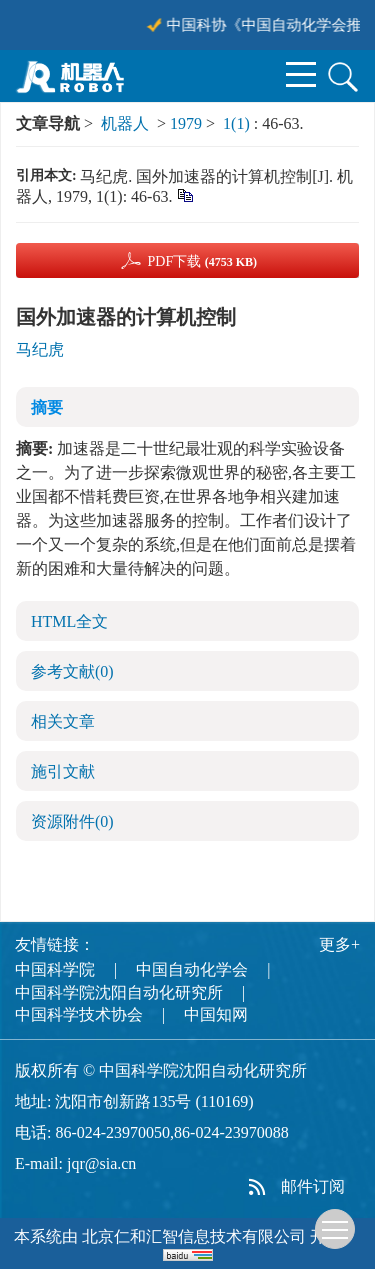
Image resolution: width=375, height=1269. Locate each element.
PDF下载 (202, 261)
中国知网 (216, 1014)
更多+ (339, 944)
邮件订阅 (313, 1186)
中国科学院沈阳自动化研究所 (119, 992)
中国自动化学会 (192, 969)
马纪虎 (40, 349)
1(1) (238, 123)
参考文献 (72, 671)
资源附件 (72, 821)
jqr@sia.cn (101, 1163)
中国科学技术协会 (79, 1014)
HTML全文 (69, 621)
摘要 (47, 407)
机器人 (125, 123)
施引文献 (63, 771)
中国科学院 (55, 969)
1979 (186, 123)
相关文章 (63, 721)
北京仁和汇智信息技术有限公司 (194, 1236)
